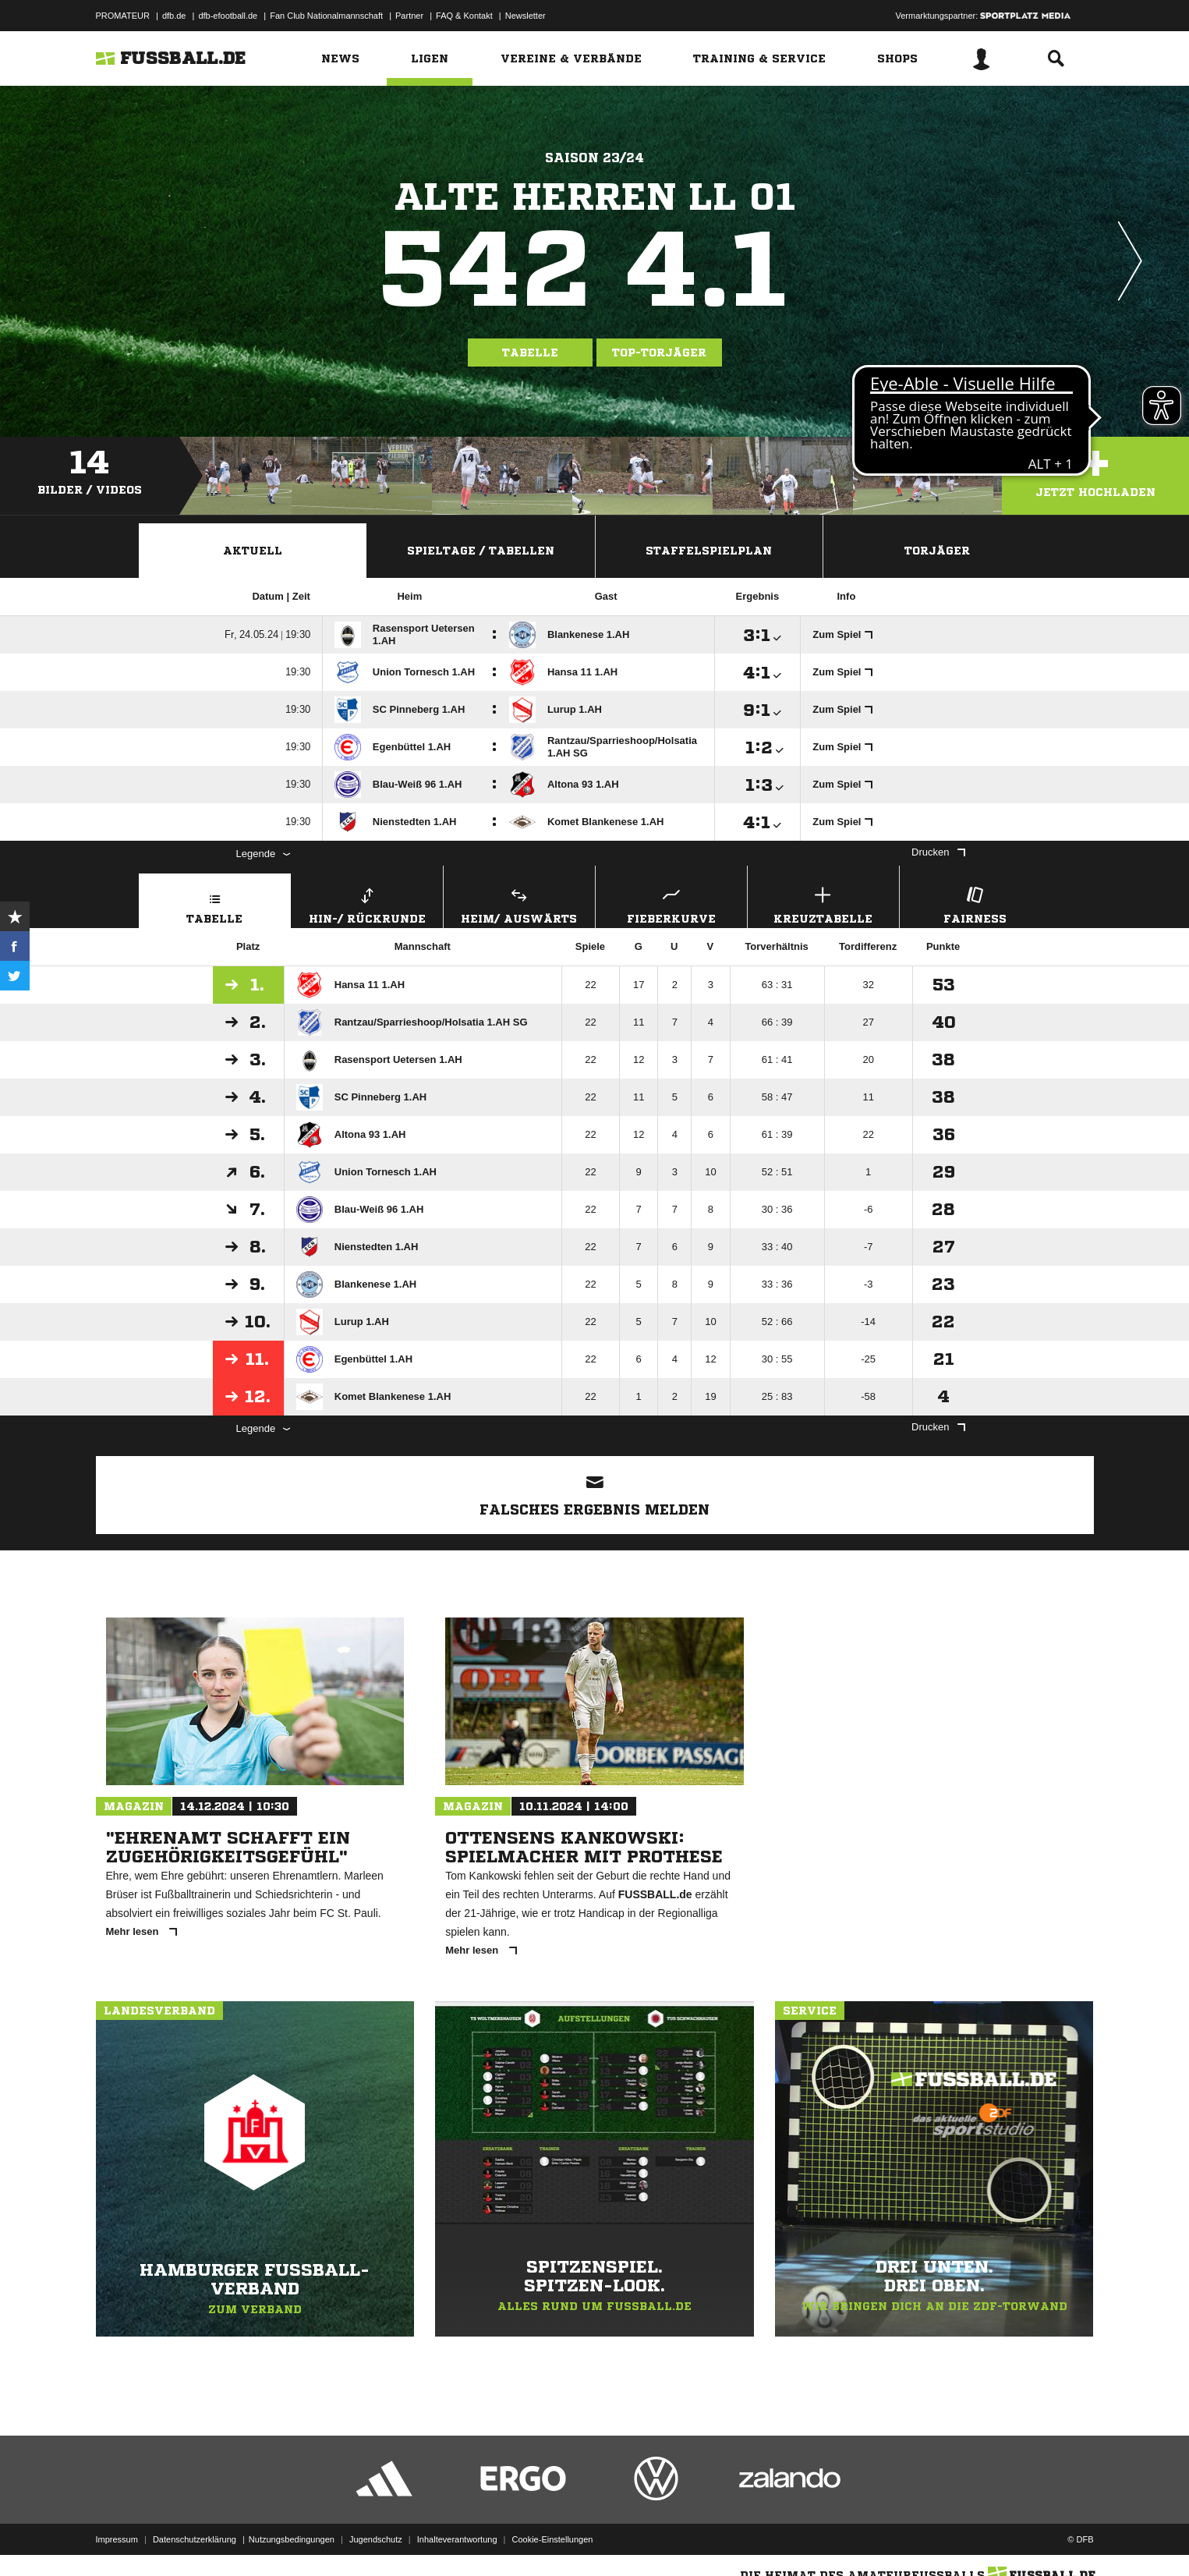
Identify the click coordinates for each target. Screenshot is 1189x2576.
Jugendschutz (375, 2539)
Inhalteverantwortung (457, 2539)
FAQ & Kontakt (464, 15)
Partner (409, 15)
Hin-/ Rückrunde (367, 903)
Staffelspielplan (709, 550)
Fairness (975, 903)
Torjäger (937, 550)
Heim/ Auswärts (519, 903)
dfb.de (174, 15)
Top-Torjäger (659, 352)
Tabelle (530, 352)
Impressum (117, 2539)
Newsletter (525, 15)
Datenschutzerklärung (194, 2539)
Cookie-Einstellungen (552, 2539)
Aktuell (252, 550)
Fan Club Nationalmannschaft (326, 15)
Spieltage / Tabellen (480, 550)
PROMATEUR (123, 15)
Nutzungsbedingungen (291, 2539)
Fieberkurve (671, 903)
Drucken (937, 852)
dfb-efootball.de (227, 15)
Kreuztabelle (823, 903)
